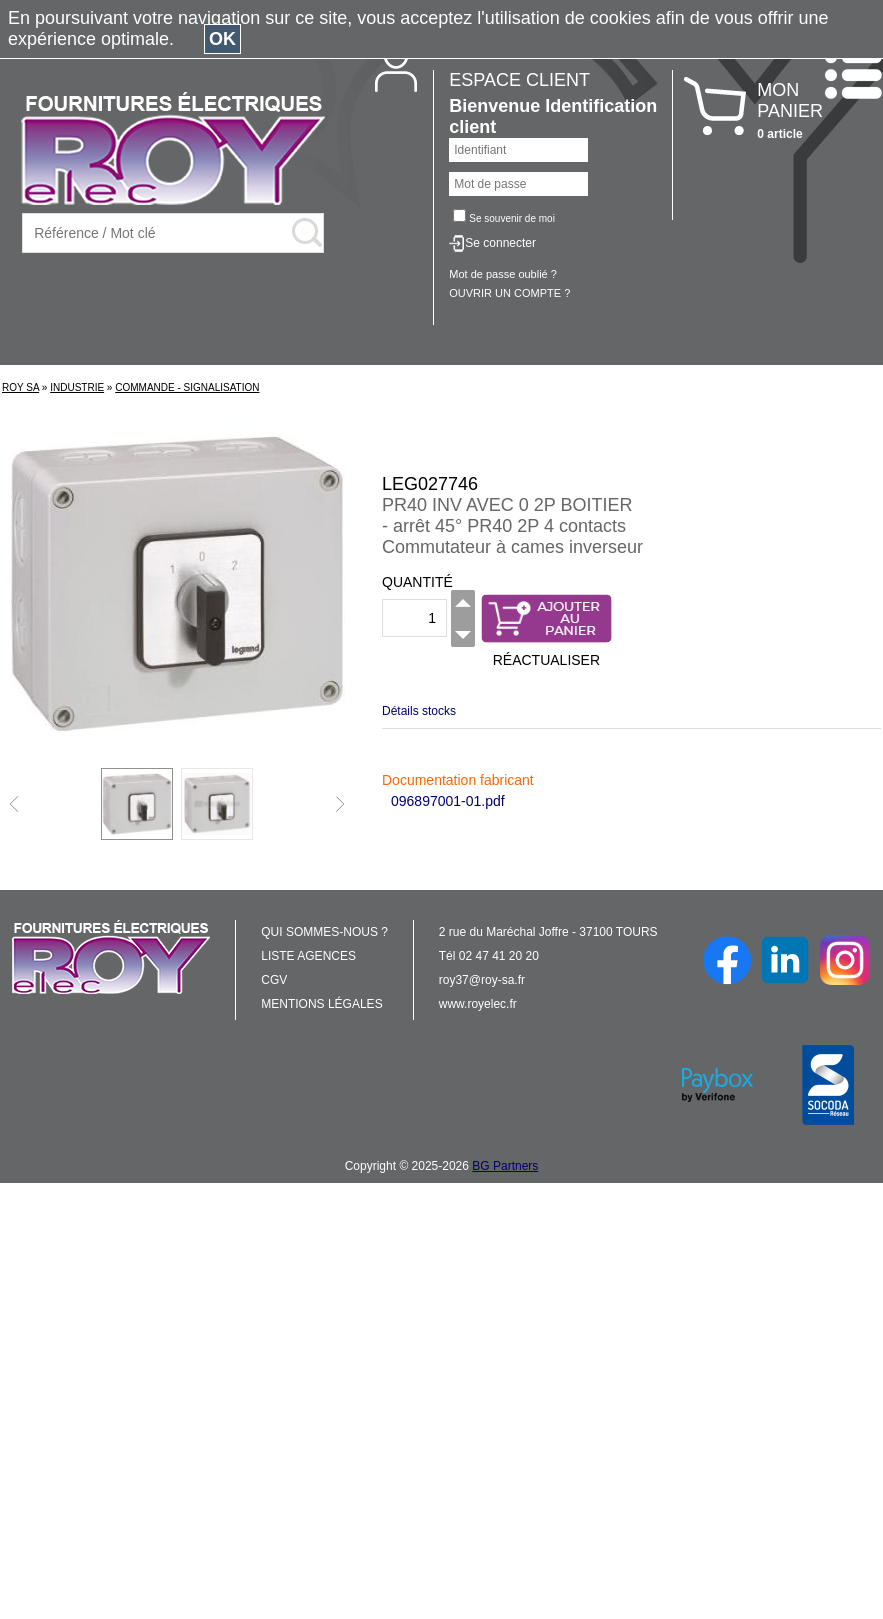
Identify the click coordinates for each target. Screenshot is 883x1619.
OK (222, 39)
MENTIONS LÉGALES (321, 1004)
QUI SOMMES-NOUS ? (324, 932)
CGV (274, 980)
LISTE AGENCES (308, 956)
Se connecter (500, 243)
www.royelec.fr (478, 1004)
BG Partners (505, 1166)
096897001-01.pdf (448, 801)
